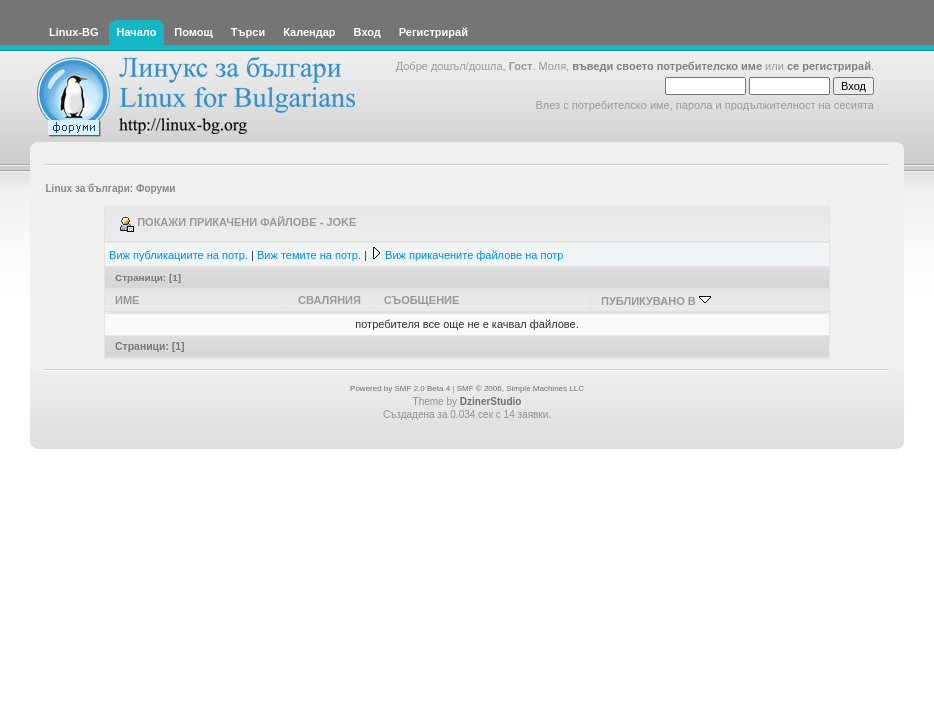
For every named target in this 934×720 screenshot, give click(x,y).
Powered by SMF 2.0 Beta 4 (400, 388)
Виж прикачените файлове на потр (474, 255)
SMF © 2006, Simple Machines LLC (520, 388)
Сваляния (329, 300)
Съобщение (422, 300)
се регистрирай (829, 66)
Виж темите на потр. (309, 255)
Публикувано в (656, 301)
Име (127, 300)
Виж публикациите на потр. (178, 255)
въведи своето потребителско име (667, 66)
